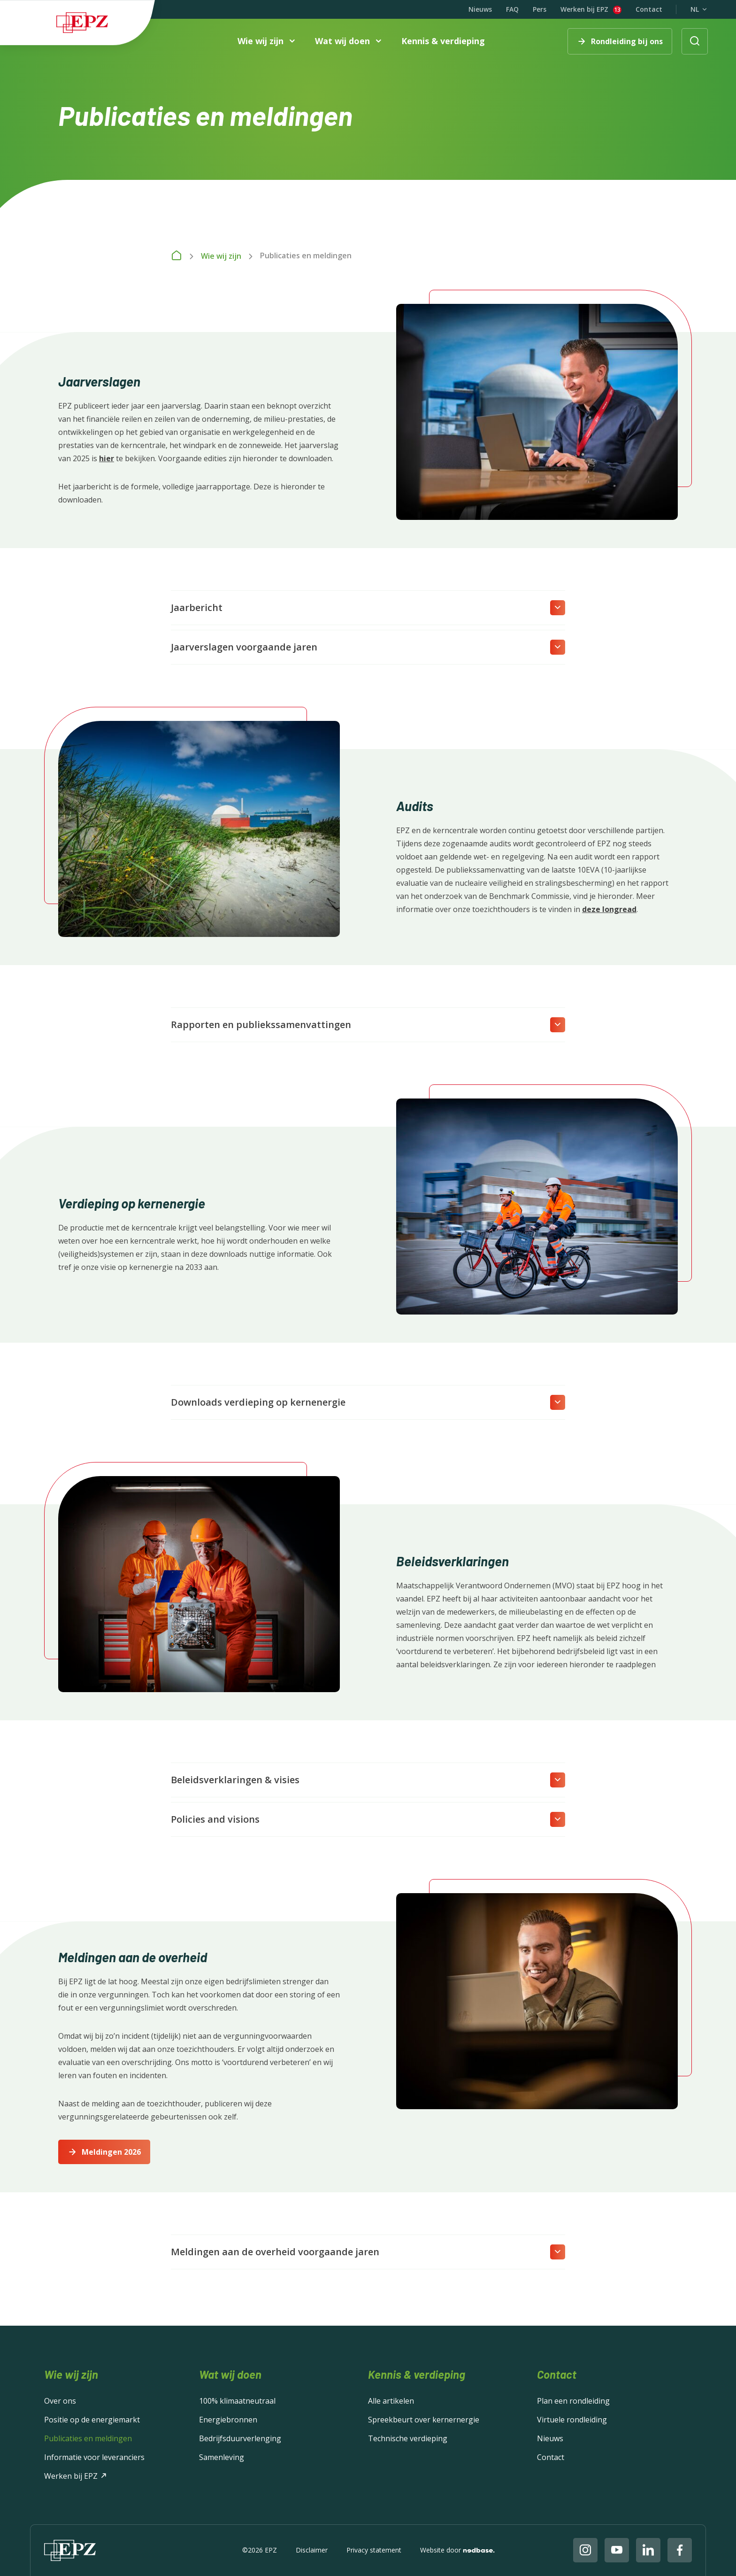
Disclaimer (312, 2550)
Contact (649, 9)
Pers (539, 9)
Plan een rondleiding (573, 2401)
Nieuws (480, 9)
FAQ (512, 9)
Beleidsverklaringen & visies (235, 1779)
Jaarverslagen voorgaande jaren (244, 647)
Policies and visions (215, 1819)
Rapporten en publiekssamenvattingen (261, 1024)
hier (106, 458)
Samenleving (221, 2457)
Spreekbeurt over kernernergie (423, 2419)
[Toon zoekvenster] (695, 41)
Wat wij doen (342, 42)
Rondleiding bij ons (627, 41)
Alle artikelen (391, 2401)
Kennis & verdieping (443, 41)
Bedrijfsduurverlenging (240, 2438)
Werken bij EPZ (584, 10)
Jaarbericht (196, 607)
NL (694, 9)
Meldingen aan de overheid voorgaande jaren (275, 2251)
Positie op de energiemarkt (92, 2419)
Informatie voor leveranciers (94, 2457)
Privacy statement (373, 2550)
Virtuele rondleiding (572, 2419)
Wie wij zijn (261, 42)
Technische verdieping (407, 2438)
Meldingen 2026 (111, 2152)
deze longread (609, 909)
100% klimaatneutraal (237, 2401)
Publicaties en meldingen (88, 2438)
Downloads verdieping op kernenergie (258, 1402)
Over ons (60, 2401)
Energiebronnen (228, 2419)
